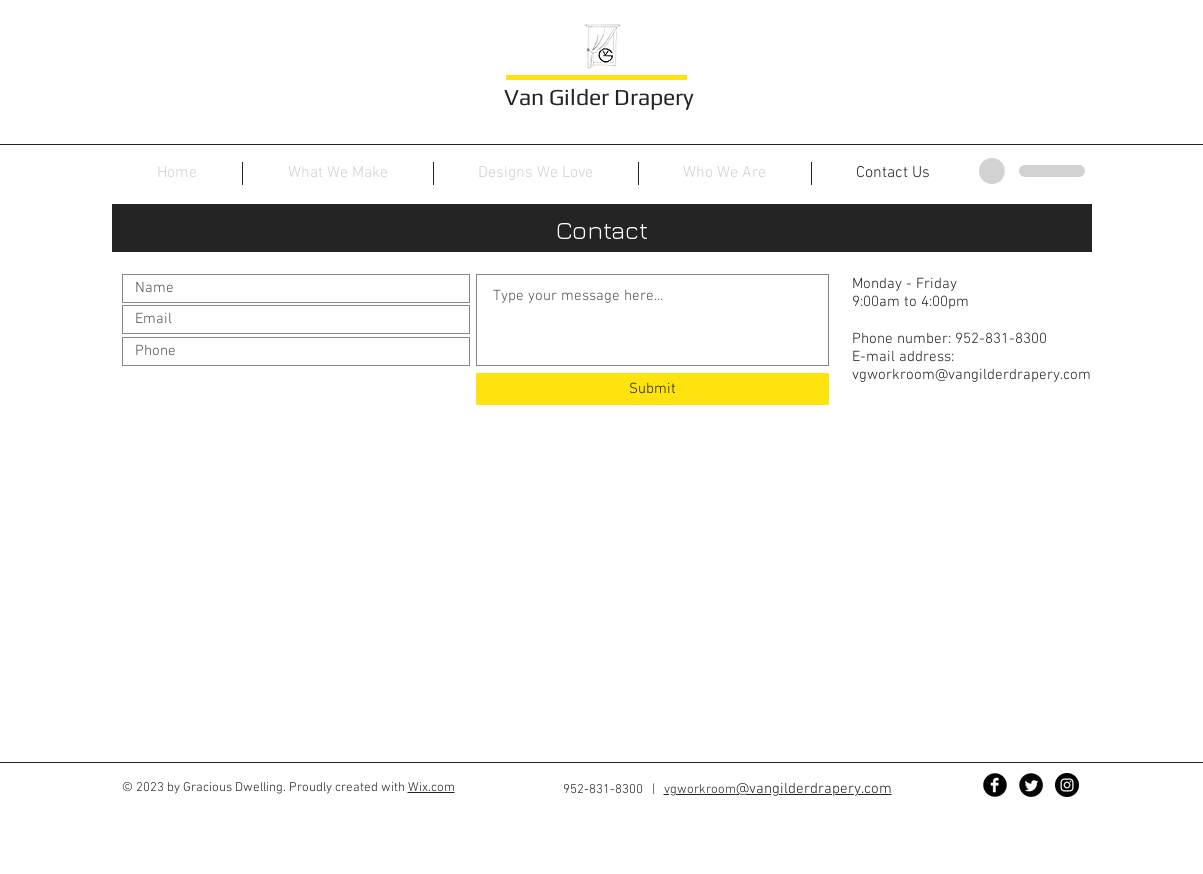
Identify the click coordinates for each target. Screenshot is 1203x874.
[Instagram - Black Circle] (1067, 785)
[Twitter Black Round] (1031, 785)
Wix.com (431, 788)
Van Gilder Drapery (599, 96)
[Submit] (652, 389)
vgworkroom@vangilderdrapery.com (971, 375)
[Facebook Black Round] (995, 785)
